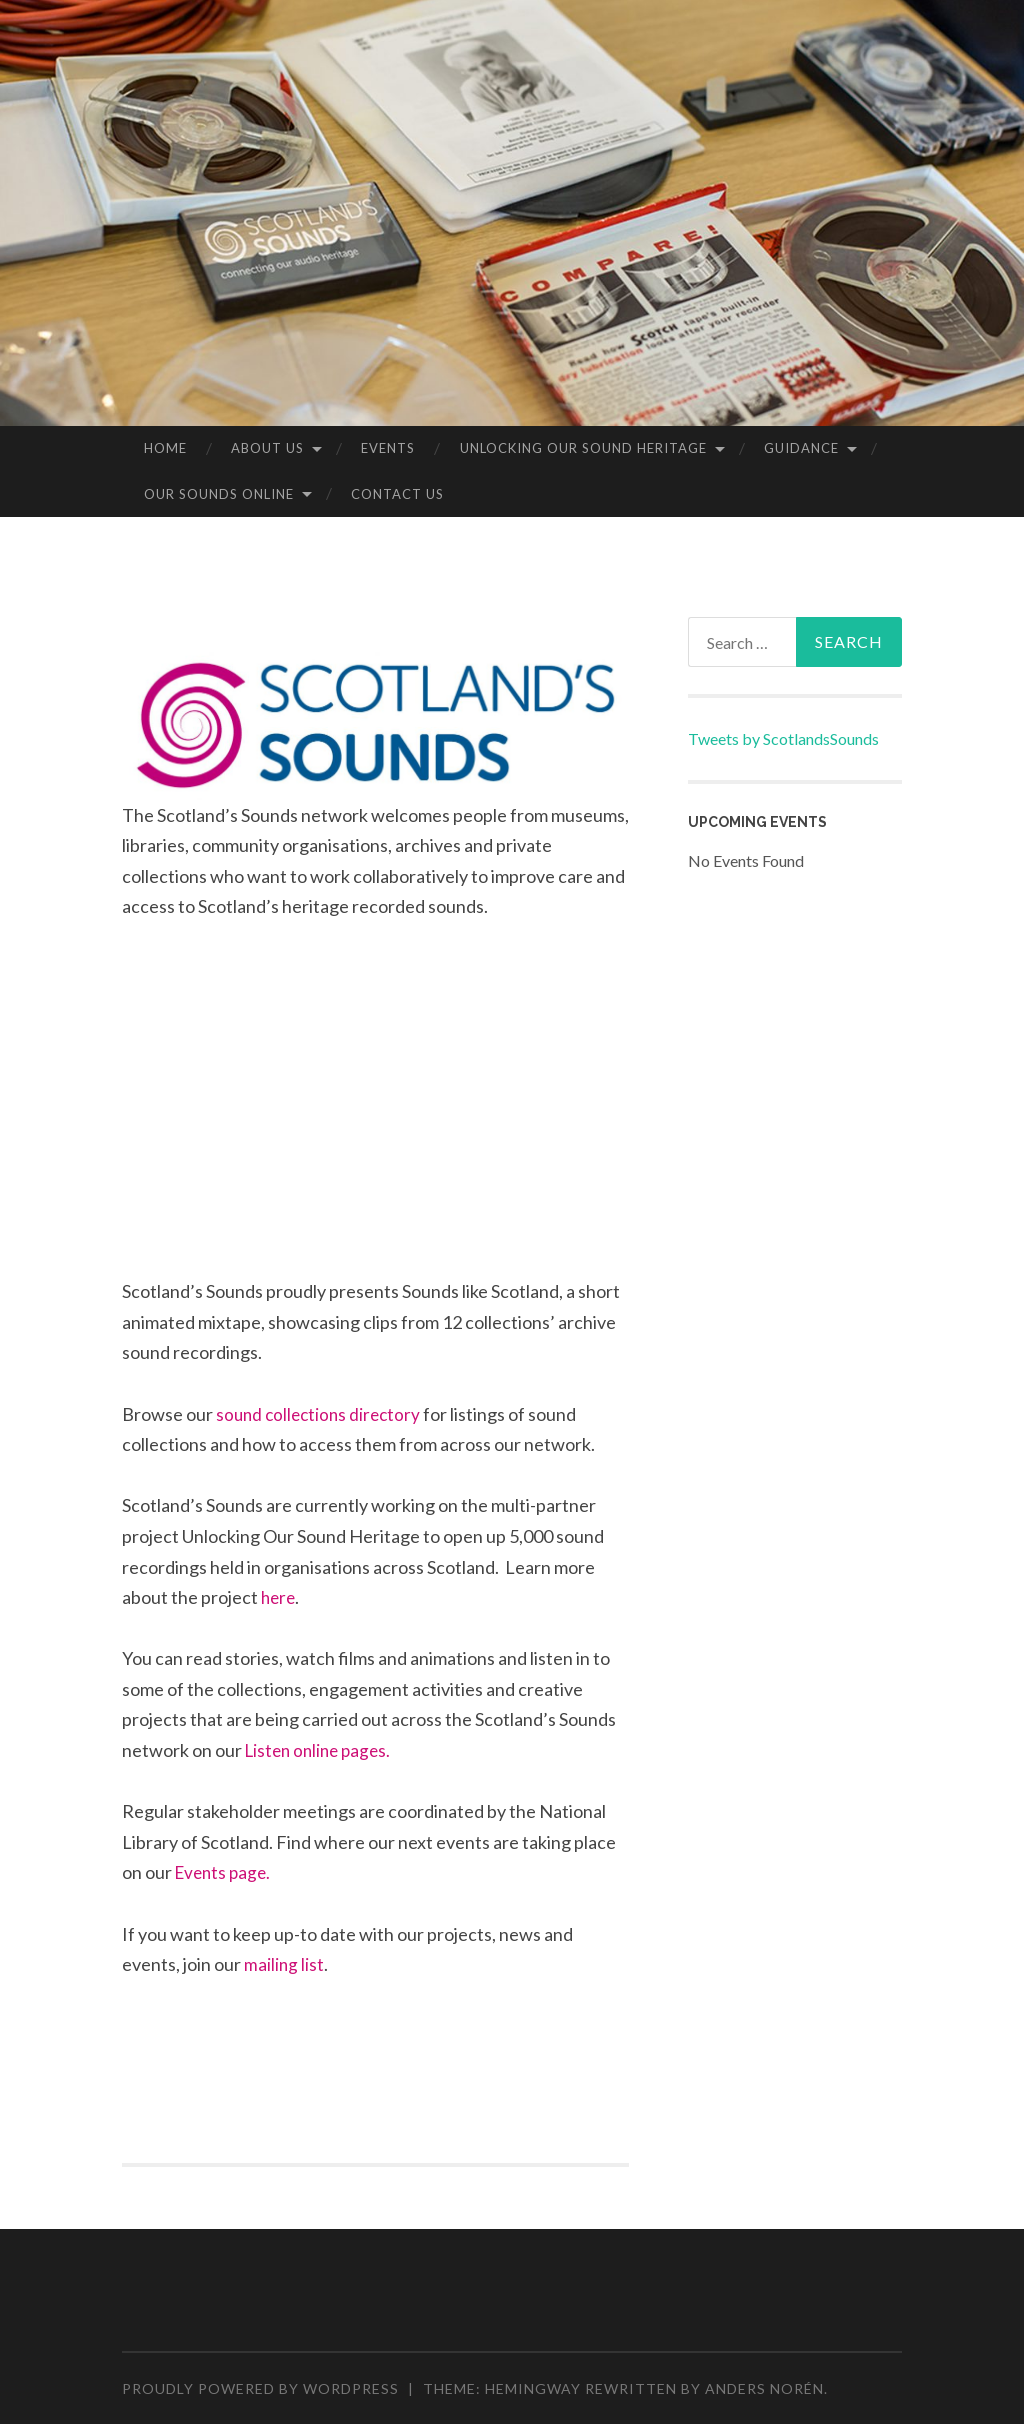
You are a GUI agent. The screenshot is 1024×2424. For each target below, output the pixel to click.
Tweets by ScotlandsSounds (783, 738)
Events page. (225, 1872)
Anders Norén (764, 2388)
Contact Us (397, 494)
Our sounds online (219, 494)
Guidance (801, 448)
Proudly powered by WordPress (260, 2388)
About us (267, 448)
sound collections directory (322, 1414)
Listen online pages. (322, 1750)
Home (165, 448)
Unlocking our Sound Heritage (583, 448)
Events (388, 448)
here (279, 1597)
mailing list (284, 1964)
